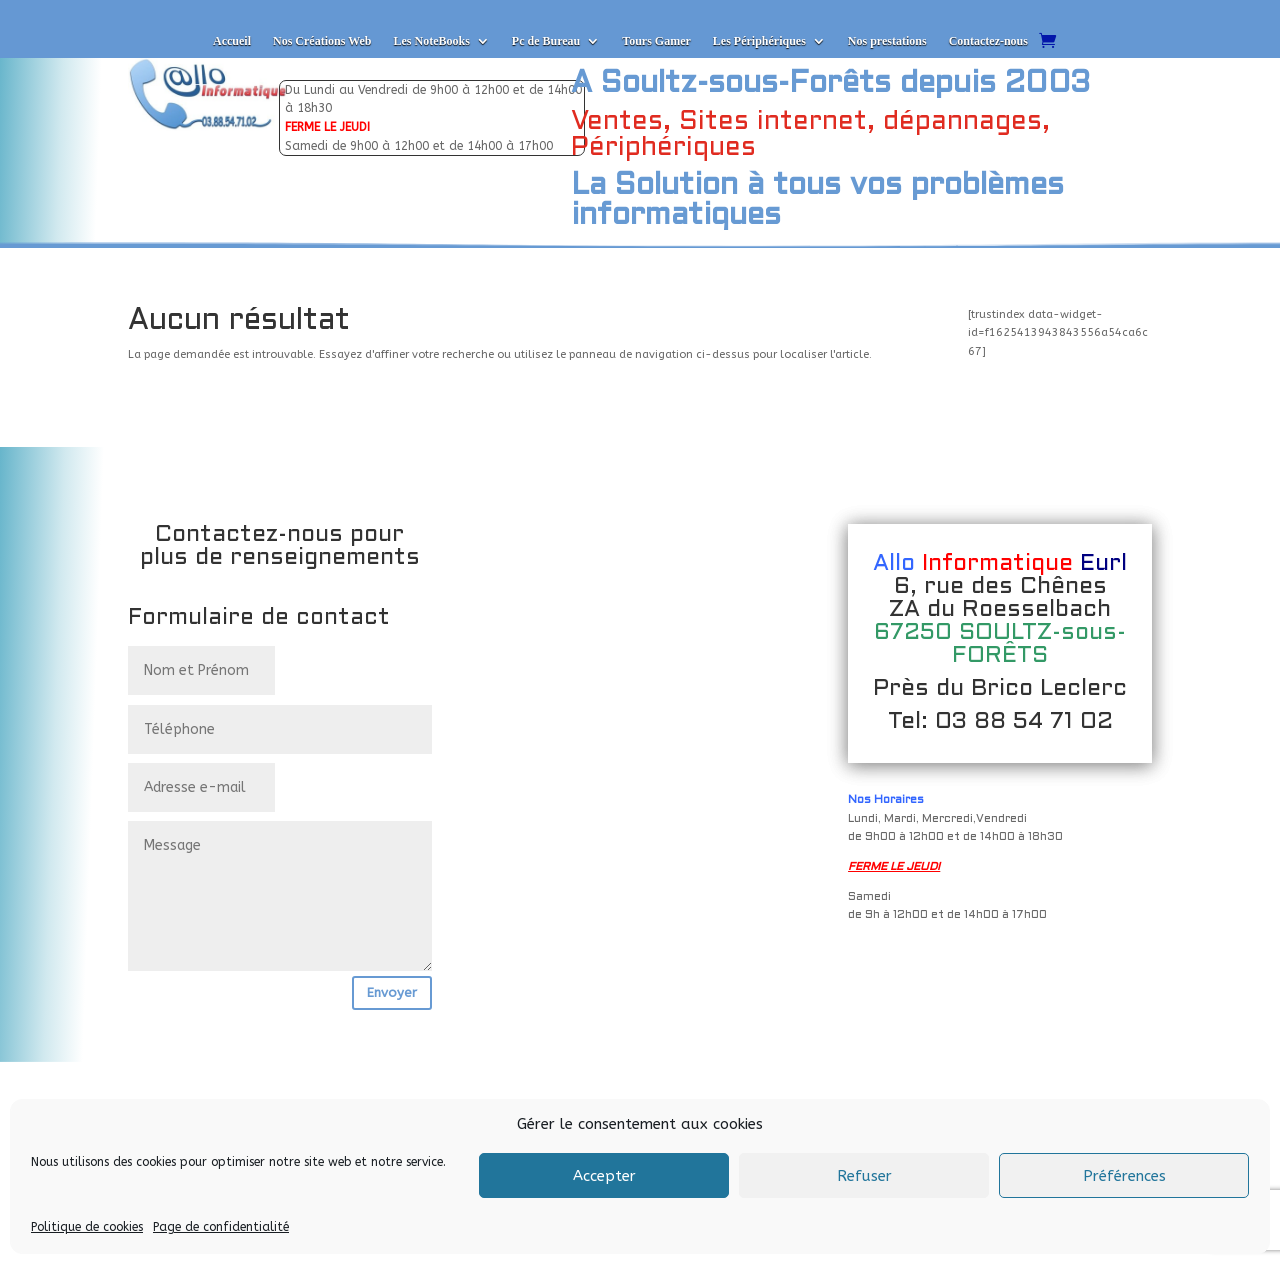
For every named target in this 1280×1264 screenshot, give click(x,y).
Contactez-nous (988, 41)
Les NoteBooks (431, 41)
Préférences (1124, 1176)
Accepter (604, 1176)
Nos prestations (887, 41)
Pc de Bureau (546, 41)
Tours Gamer (656, 41)
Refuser (864, 1176)
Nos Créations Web (322, 41)
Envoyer (392, 992)
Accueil (232, 41)
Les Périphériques (759, 41)
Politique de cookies (87, 1227)
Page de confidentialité (221, 1227)
